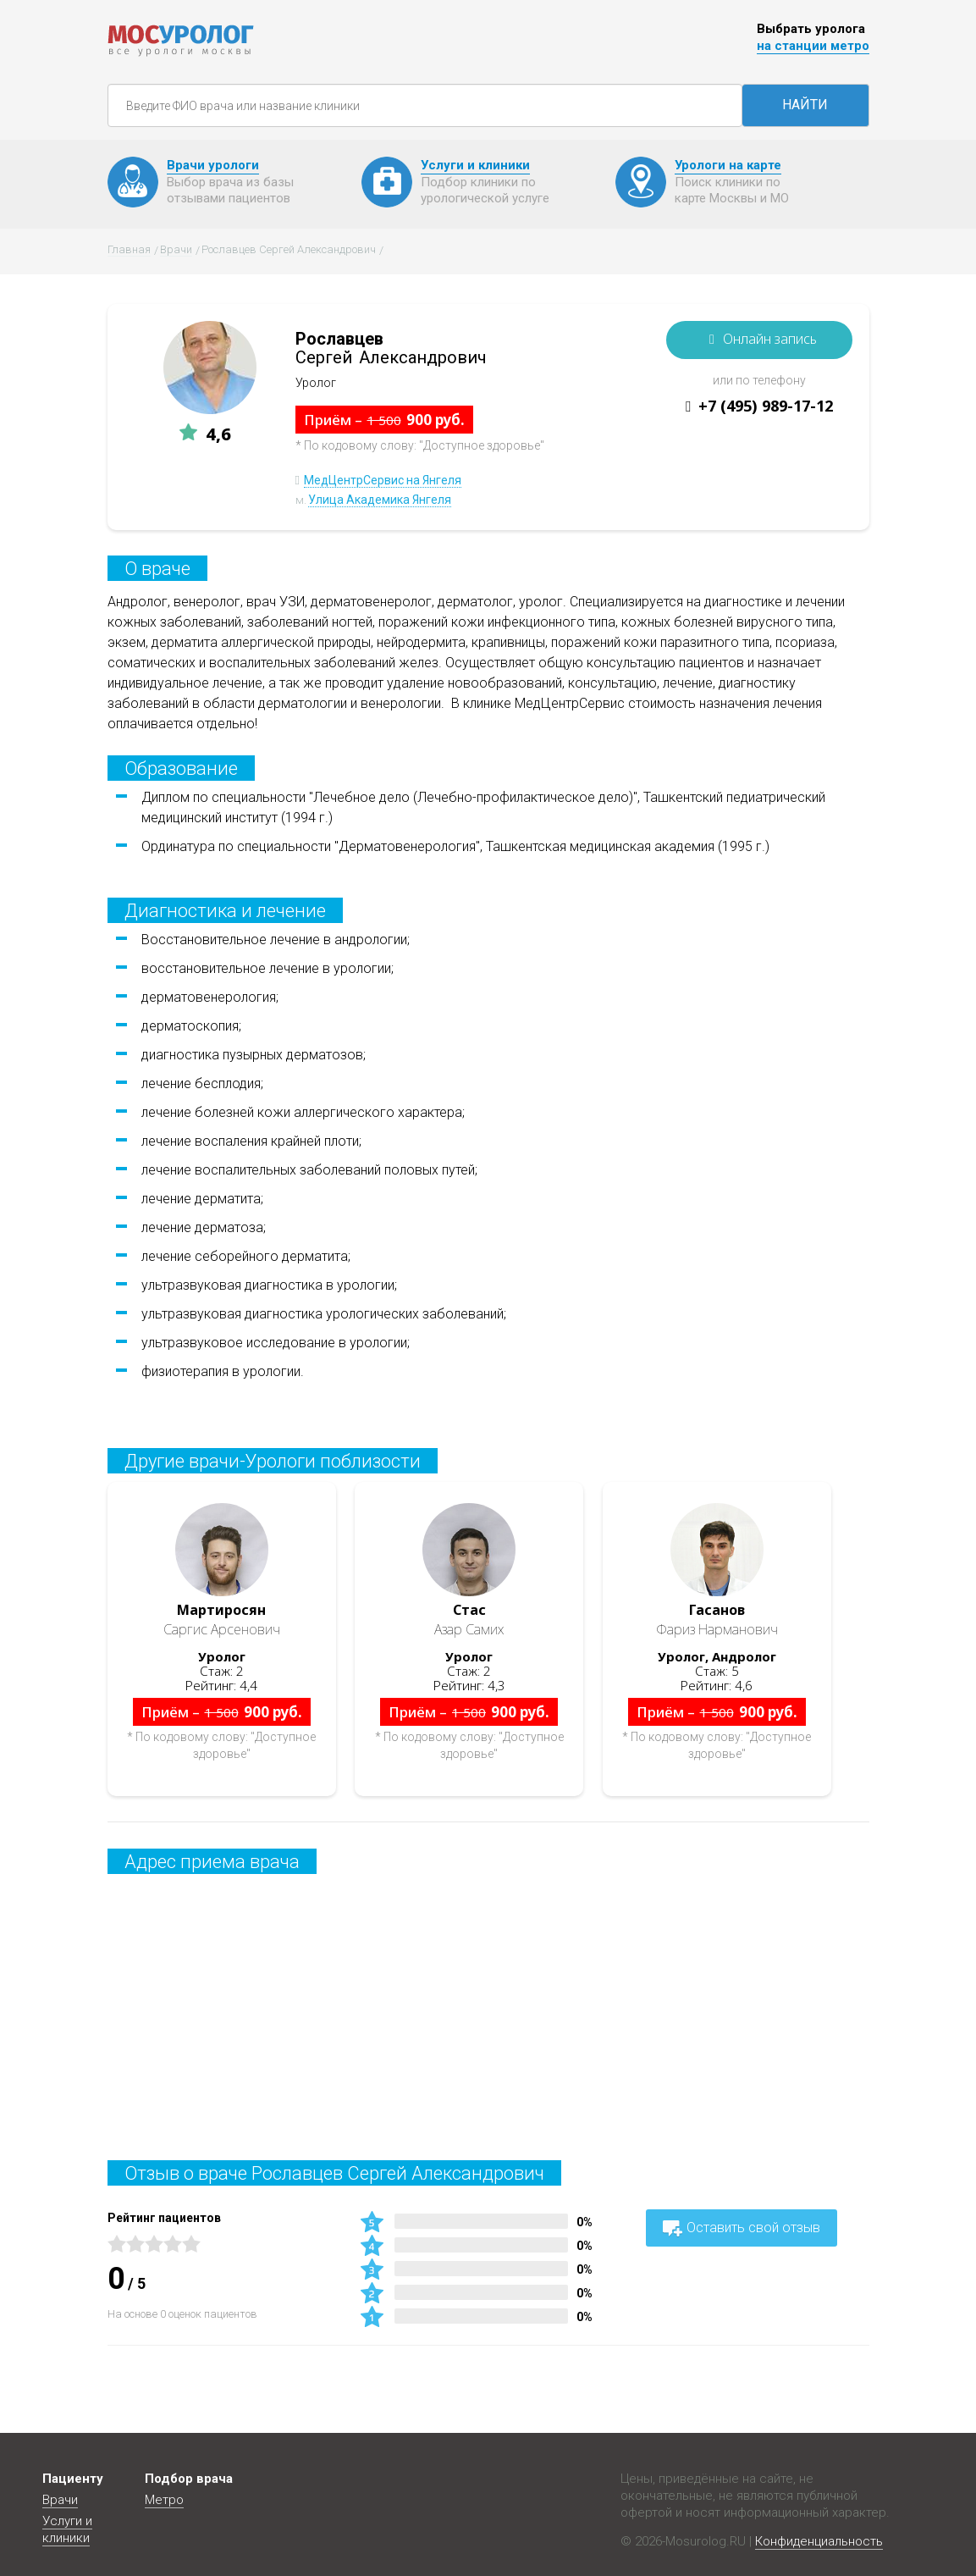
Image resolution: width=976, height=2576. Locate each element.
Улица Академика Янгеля (379, 499)
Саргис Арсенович (221, 1619)
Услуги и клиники (67, 2529)
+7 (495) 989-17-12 (765, 405)
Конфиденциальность (819, 2541)
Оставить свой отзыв (741, 2228)
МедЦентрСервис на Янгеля (382, 480)
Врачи (60, 2499)
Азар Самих (469, 1619)
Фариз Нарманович (717, 1619)
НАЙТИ (805, 105)
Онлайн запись (770, 338)
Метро (164, 2499)
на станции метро (813, 45)
